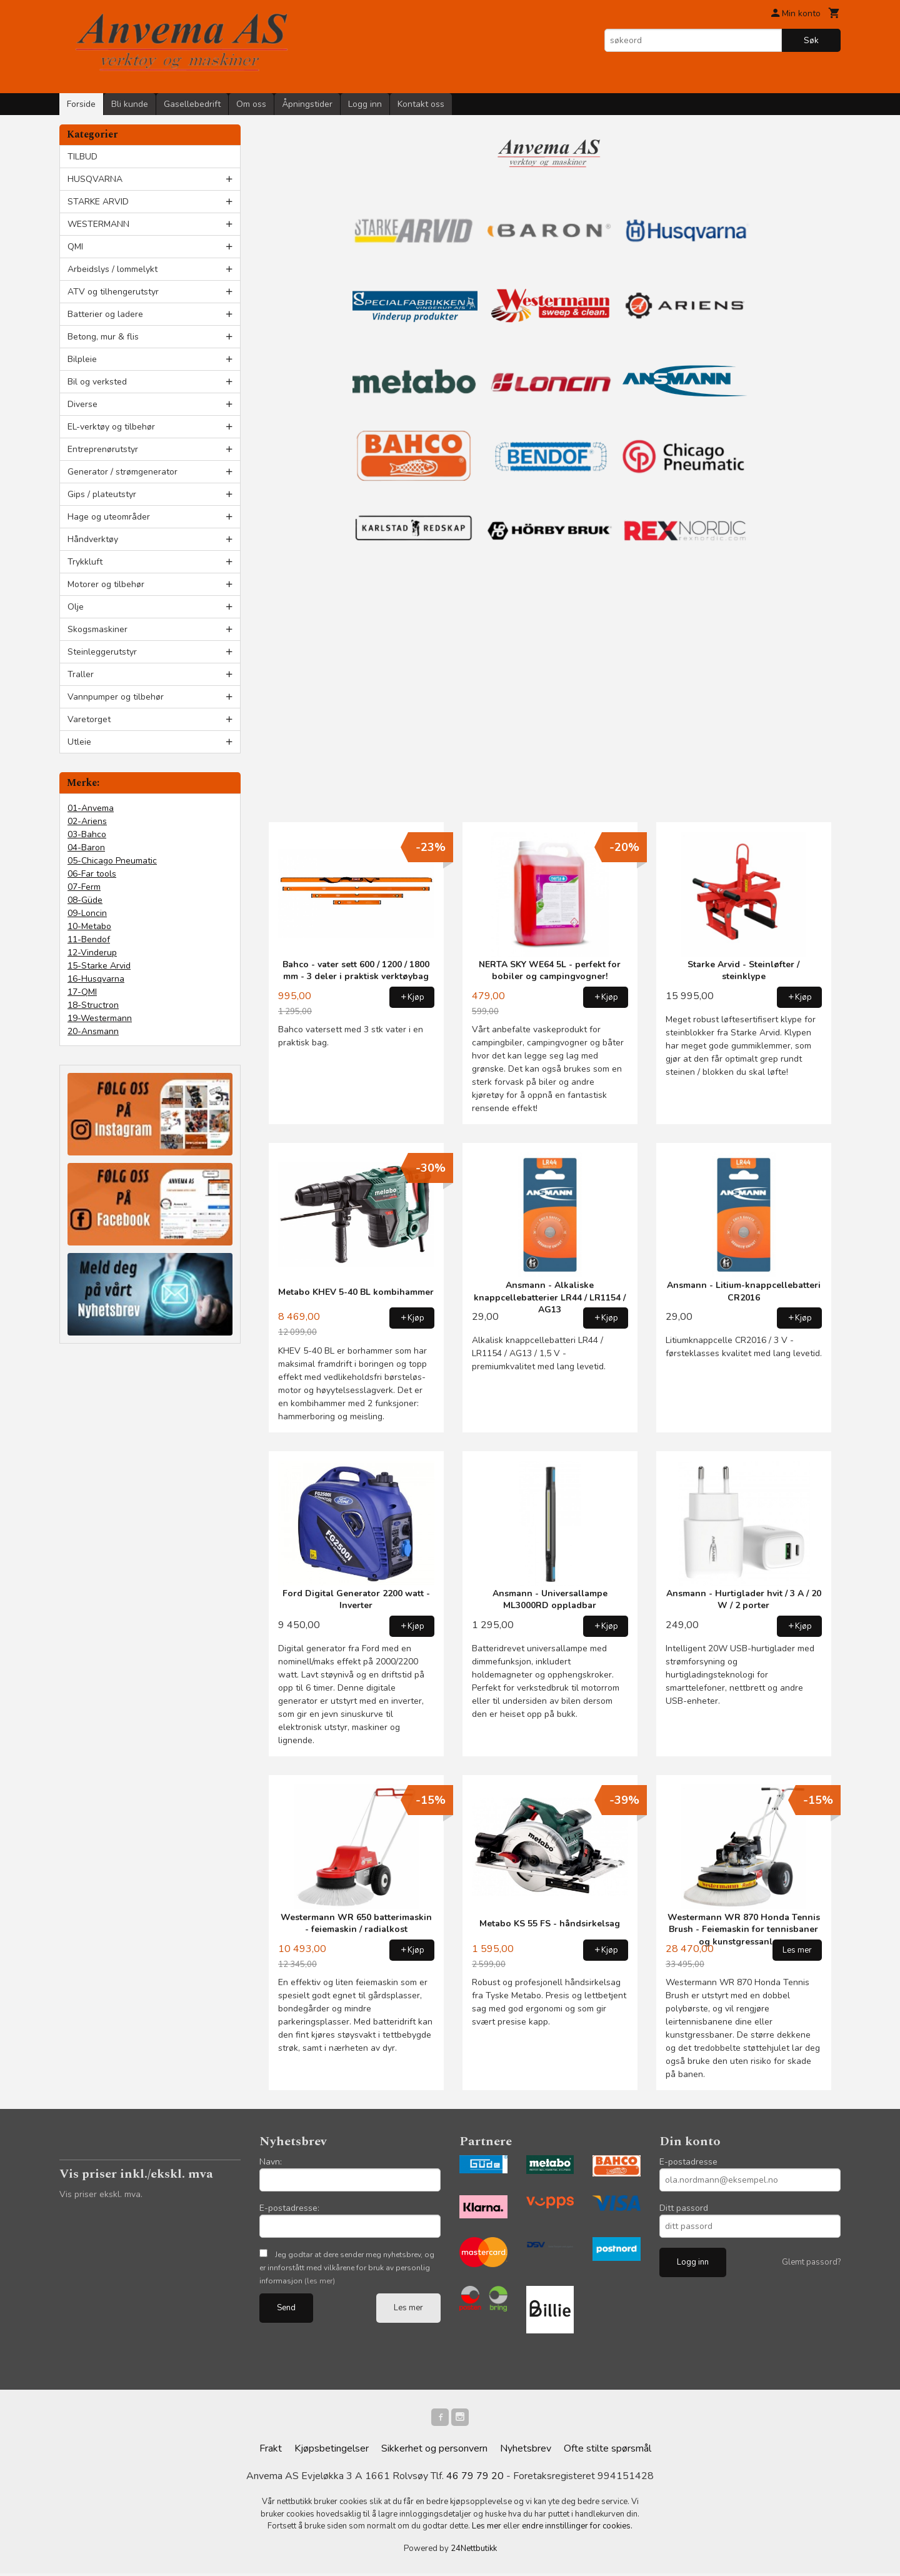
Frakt (270, 2451)
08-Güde (85, 900)
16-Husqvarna (96, 979)
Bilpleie (82, 359)
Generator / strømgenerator (123, 472)
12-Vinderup (92, 952)
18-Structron (93, 1005)
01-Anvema (91, 808)
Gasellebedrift (192, 104)
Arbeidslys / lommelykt (113, 269)
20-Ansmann (93, 1031)
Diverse (83, 404)
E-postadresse (688, 2162)
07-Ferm (84, 887)
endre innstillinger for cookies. (577, 2528)
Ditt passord (683, 2208)
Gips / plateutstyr (102, 494)
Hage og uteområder (109, 517)
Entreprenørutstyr (103, 449)
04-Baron (86, 847)
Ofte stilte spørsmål (607, 2451)
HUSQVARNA (95, 179)
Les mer (408, 2307)
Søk (811, 40)
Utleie (79, 742)
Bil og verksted (97, 382)
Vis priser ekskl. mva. (100, 2194)
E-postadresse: (289, 2208)
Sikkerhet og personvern (434, 2451)
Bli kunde (129, 104)
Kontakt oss (421, 104)
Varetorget (89, 719)
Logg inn (365, 104)
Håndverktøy (93, 539)
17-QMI (82, 992)
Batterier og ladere (105, 314)
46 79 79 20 (475, 2478)
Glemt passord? (811, 2262)
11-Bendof (89, 939)
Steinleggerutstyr (102, 652)
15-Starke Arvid (99, 966)
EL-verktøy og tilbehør (111, 427)
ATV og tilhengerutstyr (113, 292)
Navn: (270, 2162)
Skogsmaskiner (98, 629)
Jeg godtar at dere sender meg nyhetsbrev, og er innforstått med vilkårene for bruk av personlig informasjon (346, 2268)
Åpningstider (307, 104)
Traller (81, 674)
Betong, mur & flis (103, 337)
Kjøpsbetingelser (331, 2451)
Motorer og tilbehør (106, 584)
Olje (76, 607)
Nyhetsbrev (525, 2451)
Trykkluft (85, 562)
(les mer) (319, 2281)
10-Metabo (89, 926)
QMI (75, 247)
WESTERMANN (98, 224)
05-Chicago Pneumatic (112, 861)
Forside (81, 104)
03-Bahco (87, 834)
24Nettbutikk (474, 2551)
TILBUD (83, 157)
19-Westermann (100, 1018)
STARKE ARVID (98, 202)
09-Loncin (87, 913)
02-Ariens (87, 821)
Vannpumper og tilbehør (116, 697)
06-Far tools (92, 874)
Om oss (251, 104)
